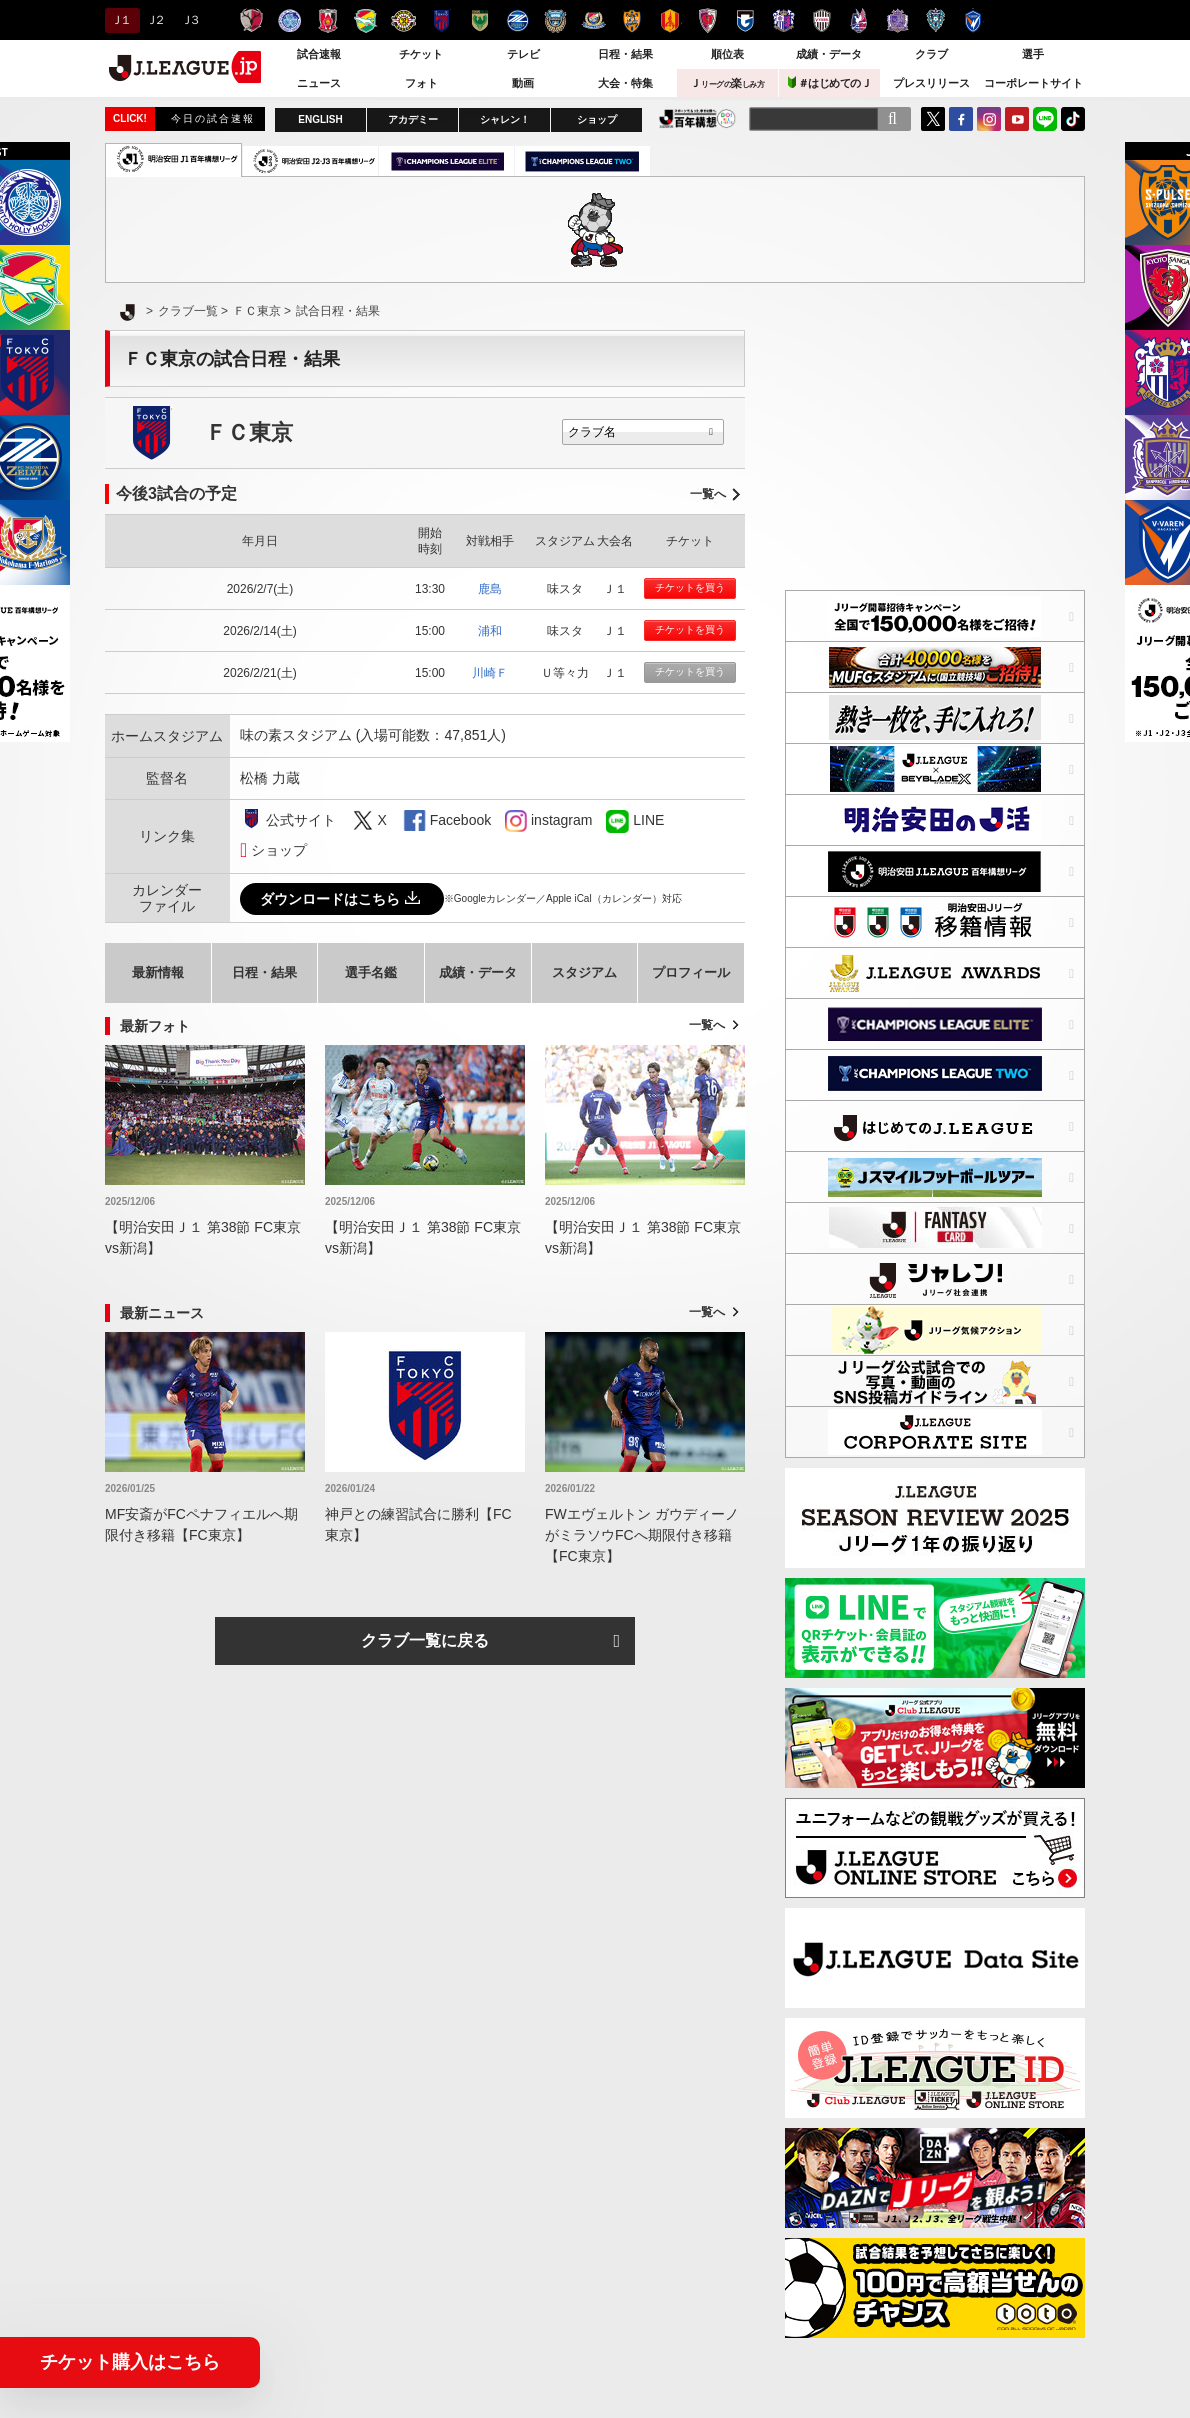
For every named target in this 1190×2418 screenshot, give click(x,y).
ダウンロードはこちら (342, 899)
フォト (421, 83)
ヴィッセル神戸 (821, 20)
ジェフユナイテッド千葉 (365, 20)
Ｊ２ (154, 20)
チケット (421, 54)
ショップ (597, 119)
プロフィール (691, 972)
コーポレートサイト (1033, 83)
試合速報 (319, 54)
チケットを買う (690, 587)
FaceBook (961, 119)
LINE (1045, 119)
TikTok (1073, 119)
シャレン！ (505, 119)
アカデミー (413, 119)
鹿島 (490, 589)
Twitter (933, 119)
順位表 (727, 54)
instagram (516, 821)
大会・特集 (625, 83)
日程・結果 (625, 54)
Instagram (989, 119)
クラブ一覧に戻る (425, 1640)
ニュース (319, 83)
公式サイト (301, 820)
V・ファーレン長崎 (973, 20)
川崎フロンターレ (555, 20)
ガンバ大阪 (745, 20)
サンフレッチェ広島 (897, 20)
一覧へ (708, 494)
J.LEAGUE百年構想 (697, 118)
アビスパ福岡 (935, 20)
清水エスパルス (631, 20)
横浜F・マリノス (593, 20)
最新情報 (158, 972)
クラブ (931, 54)
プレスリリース (931, 83)
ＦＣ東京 (441, 20)
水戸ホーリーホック (289, 20)
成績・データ (829, 54)
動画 (523, 83)
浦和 (490, 631)
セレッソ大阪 (783, 20)
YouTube (1017, 119)
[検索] (892, 119)
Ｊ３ (189, 20)
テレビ (523, 54)
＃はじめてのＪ (830, 82)
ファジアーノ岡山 (859, 20)
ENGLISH (320, 119)
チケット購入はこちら (130, 2362)
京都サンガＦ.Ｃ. (707, 20)
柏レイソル (403, 20)
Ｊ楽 (727, 83)
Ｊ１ (119, 20)
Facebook (460, 820)
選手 (1033, 54)
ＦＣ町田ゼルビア (517, 20)
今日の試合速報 (213, 118)
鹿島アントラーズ (251, 20)
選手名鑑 (371, 972)
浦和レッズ (327, 20)
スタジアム (584, 972)
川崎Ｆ (490, 673)
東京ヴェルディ (479, 20)
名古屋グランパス (669, 20)
